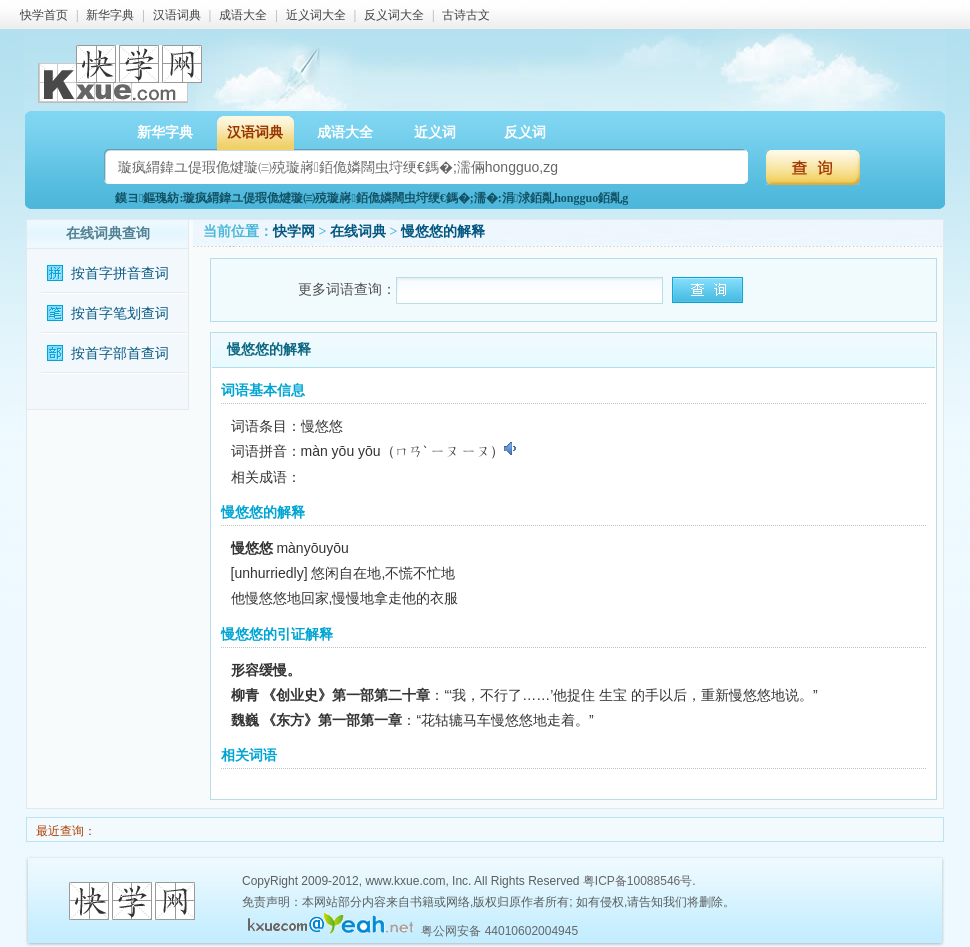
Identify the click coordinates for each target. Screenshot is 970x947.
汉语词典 (177, 15)
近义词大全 (316, 15)
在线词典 (358, 231)
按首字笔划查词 (120, 313)
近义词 (435, 132)
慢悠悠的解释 (443, 231)
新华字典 (110, 15)
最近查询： (64, 831)
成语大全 (243, 15)
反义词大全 (394, 15)
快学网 (294, 231)
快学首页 (44, 15)
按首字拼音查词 (120, 273)
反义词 (525, 132)
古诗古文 (466, 15)
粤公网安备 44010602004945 (499, 931)
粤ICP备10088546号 (637, 881)
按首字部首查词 (120, 353)
